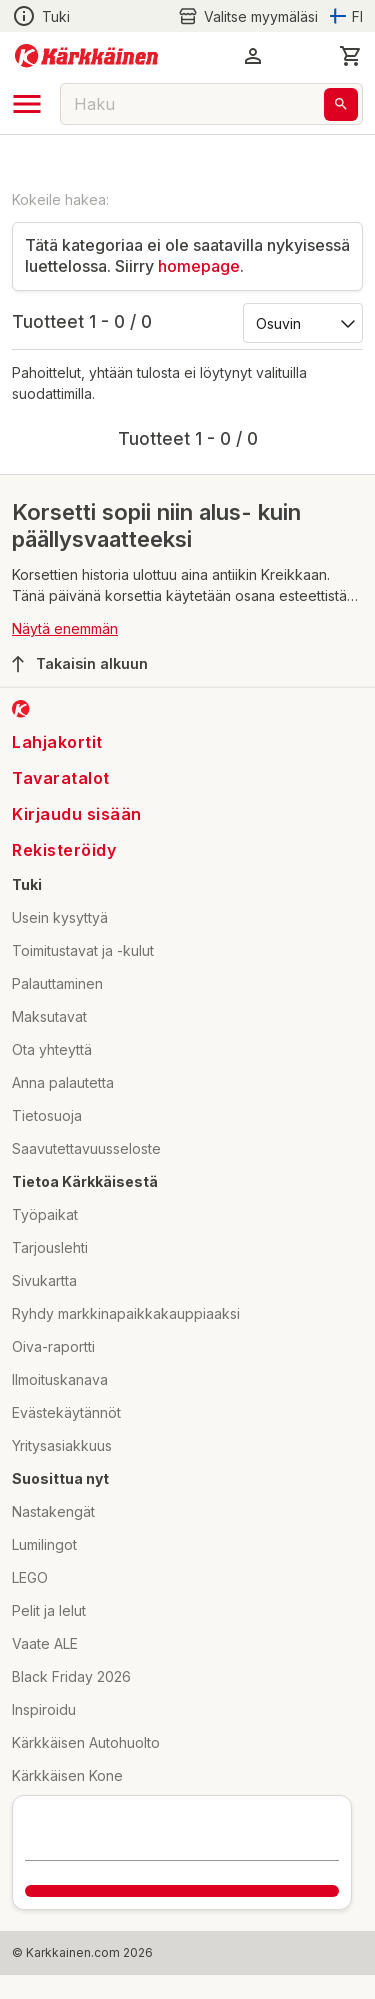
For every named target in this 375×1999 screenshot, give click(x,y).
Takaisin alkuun (80, 664)
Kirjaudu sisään (77, 814)
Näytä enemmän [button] (65, 628)
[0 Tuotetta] (351, 56)
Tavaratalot (61, 778)
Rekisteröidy (64, 850)
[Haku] (341, 104)
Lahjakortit (57, 742)
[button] (253, 56)
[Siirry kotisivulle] (86, 56)
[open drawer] (27, 104)
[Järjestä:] (301, 322)
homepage (199, 266)
